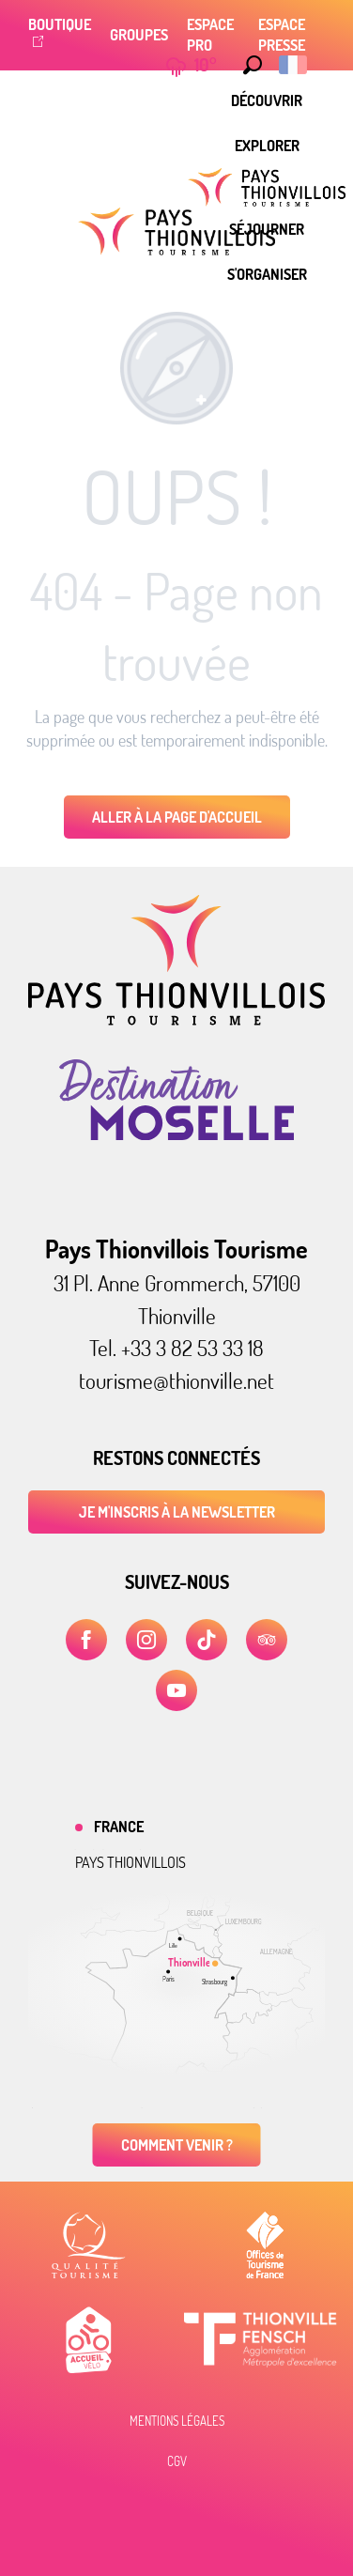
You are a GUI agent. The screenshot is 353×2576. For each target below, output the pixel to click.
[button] (247, 65)
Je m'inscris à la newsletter (177, 1512)
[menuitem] (266, 100)
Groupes (139, 34)
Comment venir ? (177, 2145)
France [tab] (119, 1826)
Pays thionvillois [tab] (130, 1862)
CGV (177, 2461)
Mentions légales (177, 2421)
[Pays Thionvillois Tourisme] (176, 231)
